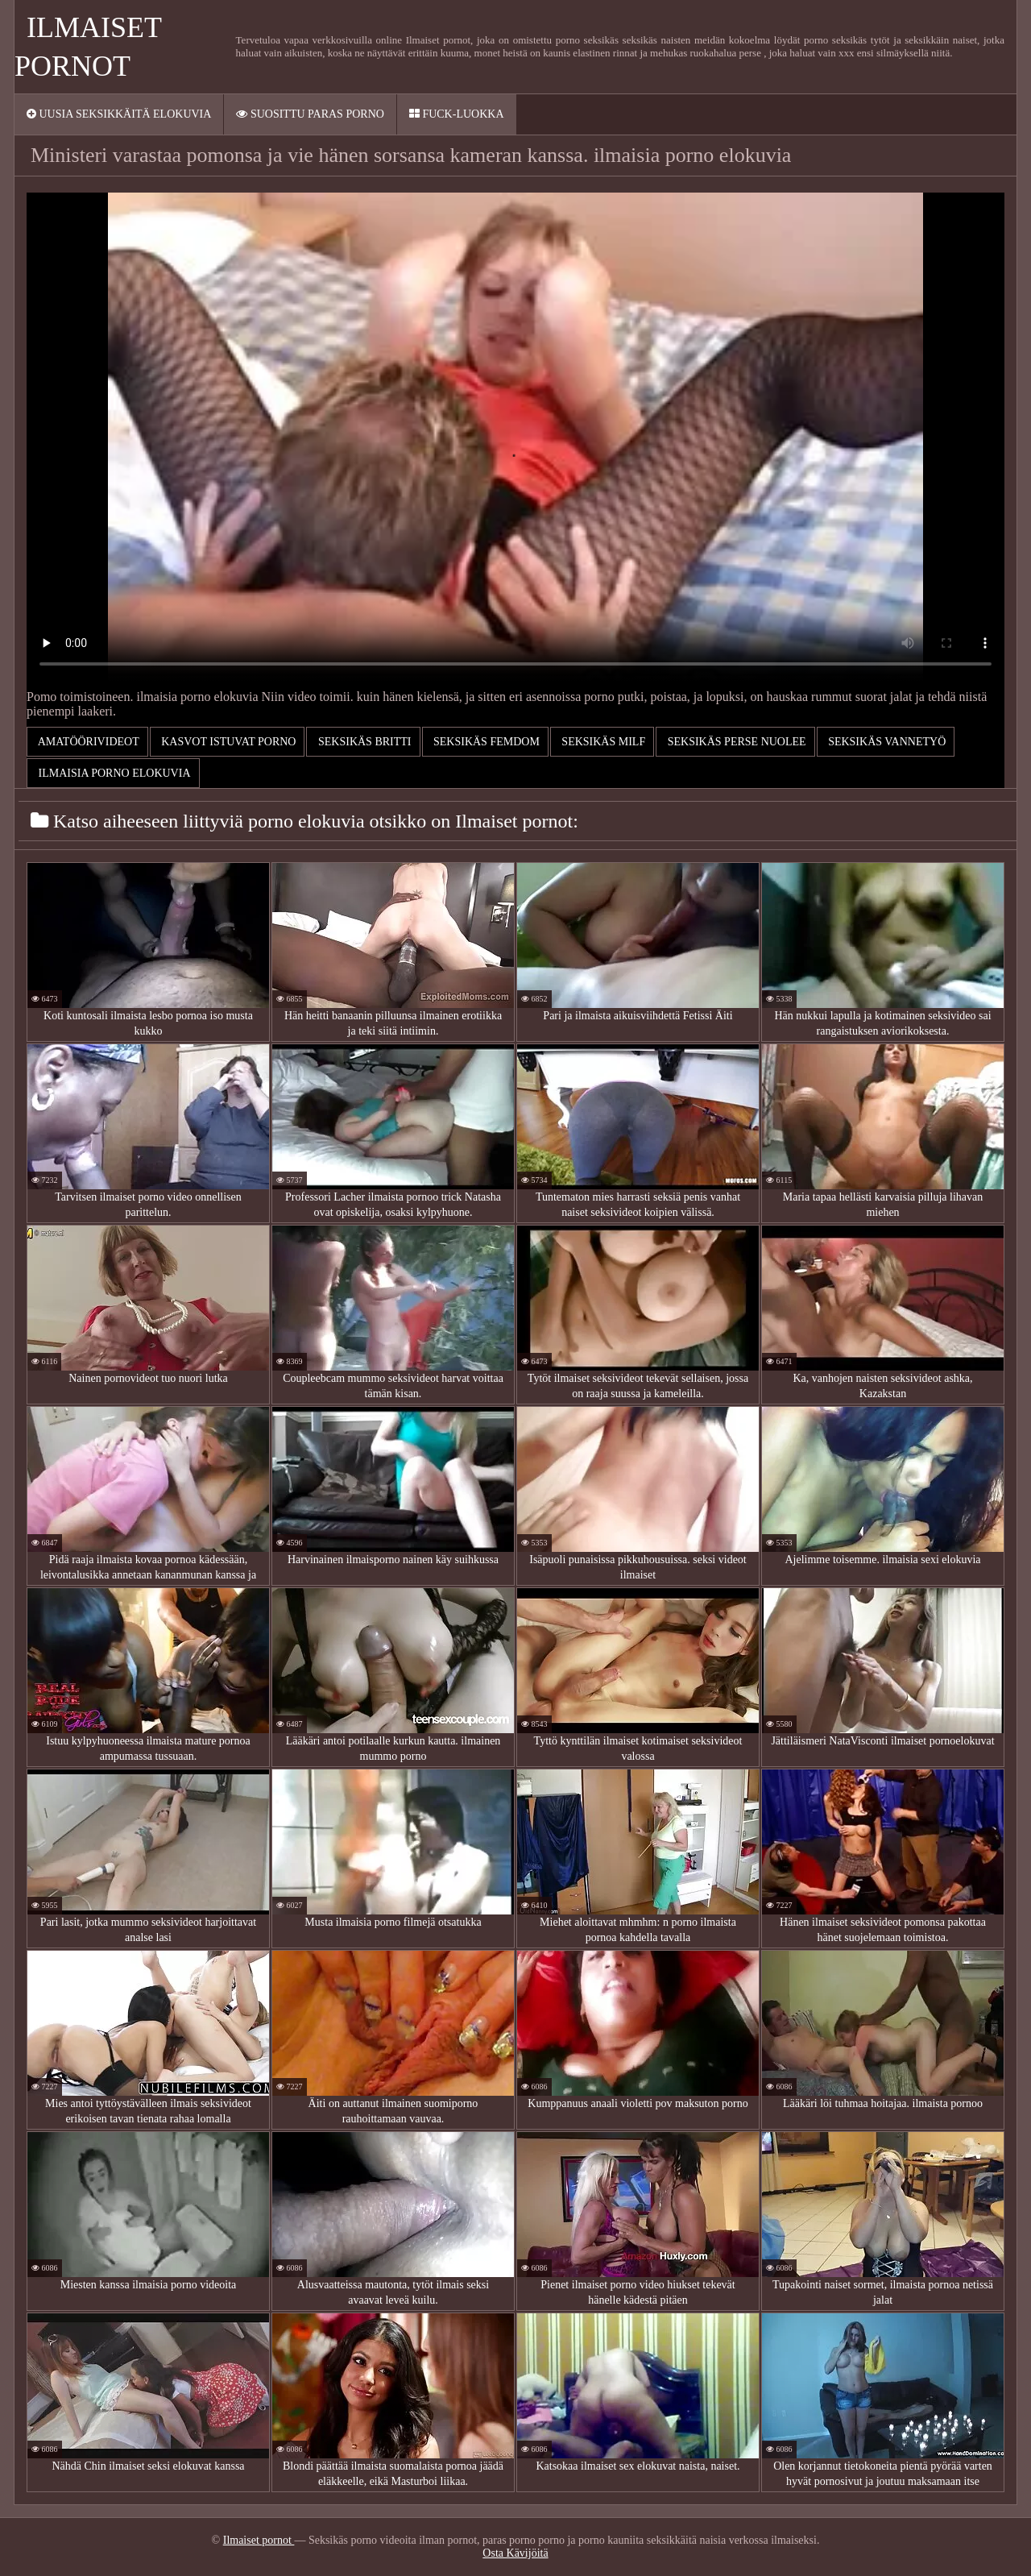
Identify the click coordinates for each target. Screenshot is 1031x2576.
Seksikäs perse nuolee (735, 742)
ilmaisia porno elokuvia (113, 773)
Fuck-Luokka (456, 114)
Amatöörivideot (87, 742)
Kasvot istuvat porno (227, 742)
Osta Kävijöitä (515, 2553)
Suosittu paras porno (309, 114)
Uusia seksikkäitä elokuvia (119, 114)
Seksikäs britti (363, 742)
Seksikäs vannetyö (886, 742)
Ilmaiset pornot (259, 2540)
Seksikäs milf (602, 742)
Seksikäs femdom (485, 742)
